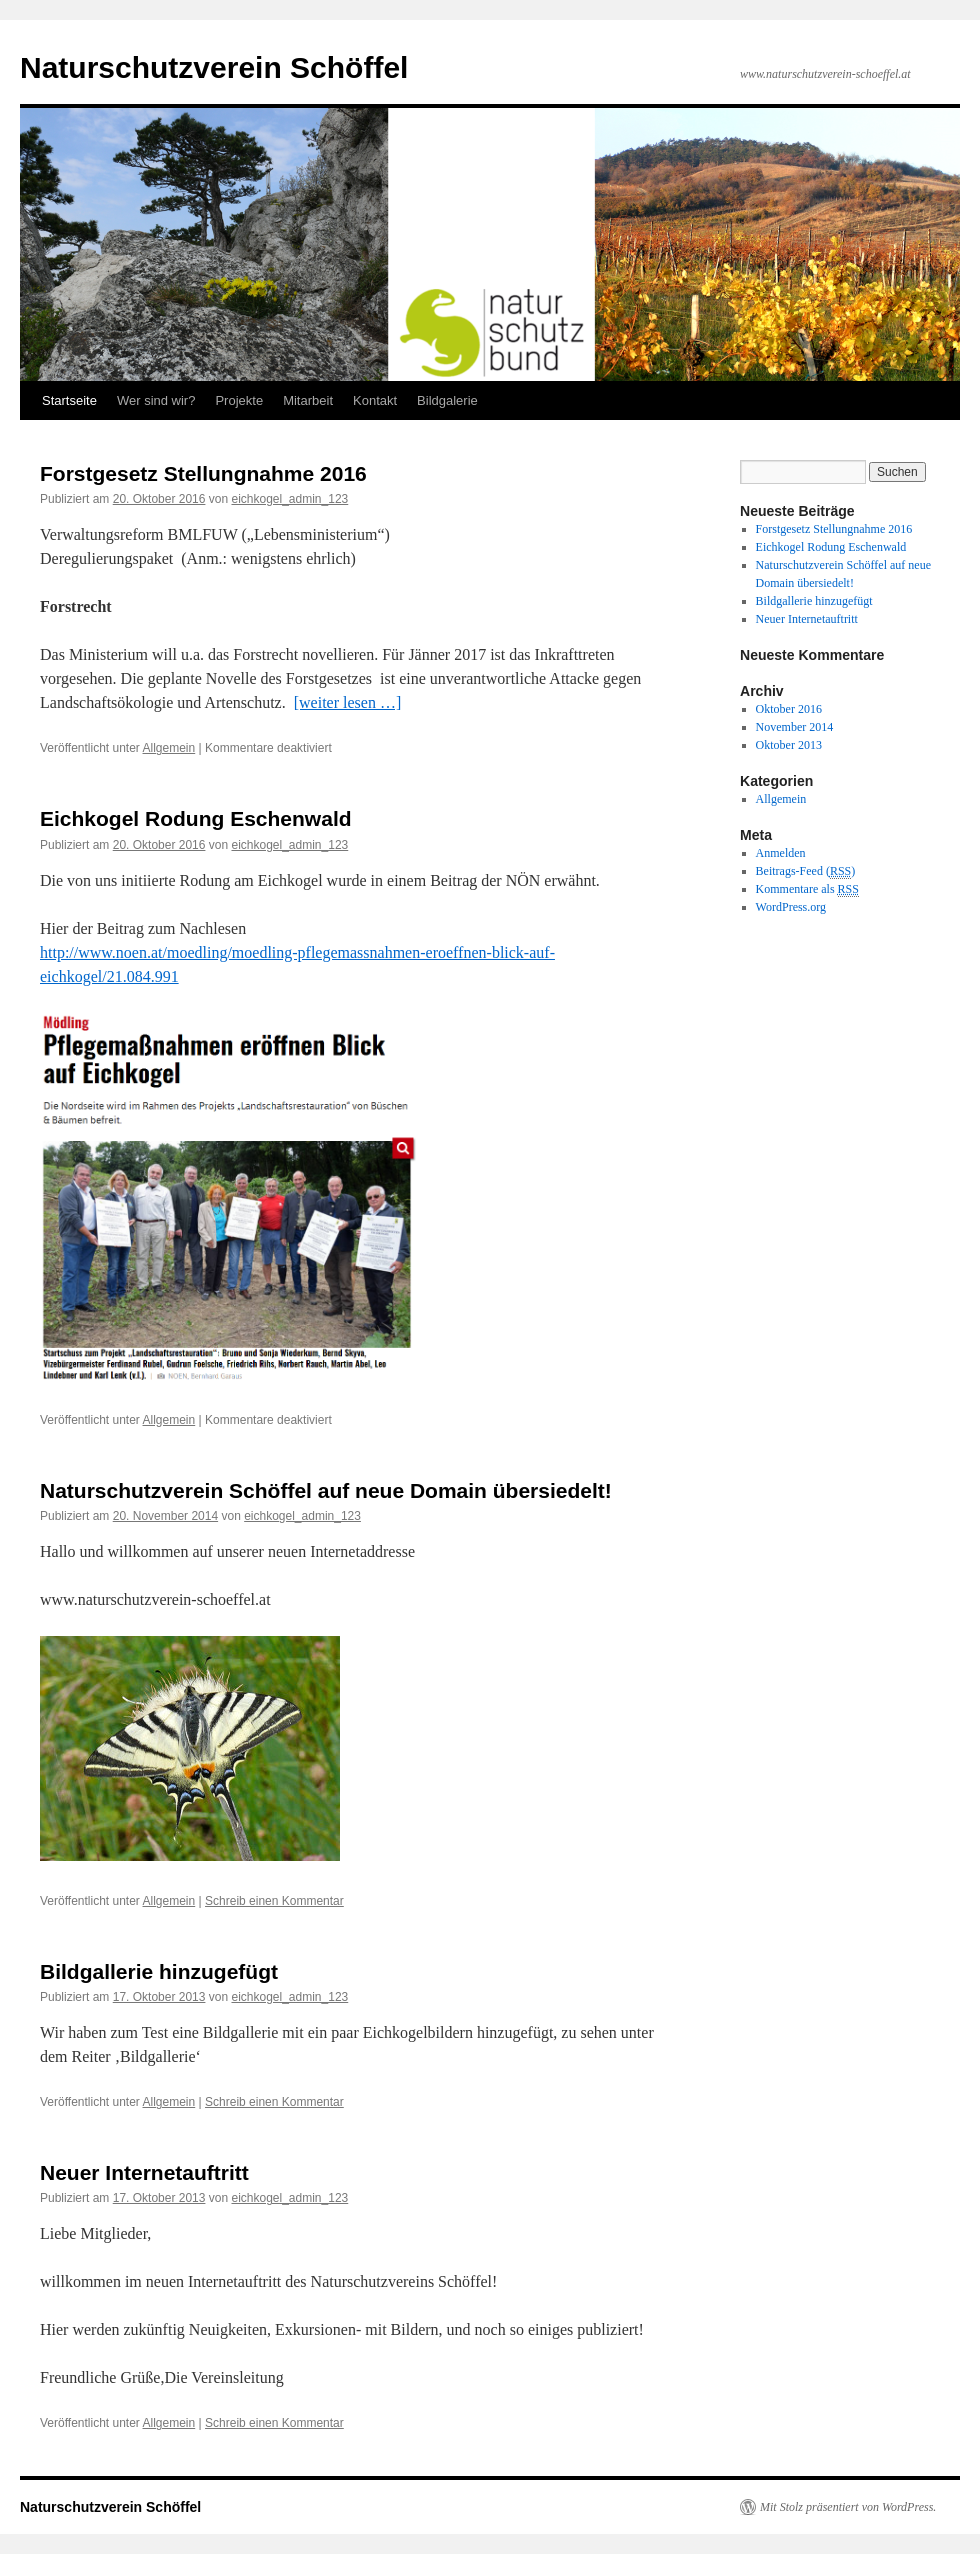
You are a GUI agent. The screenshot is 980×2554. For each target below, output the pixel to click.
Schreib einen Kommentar (274, 1901)
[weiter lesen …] (348, 702)
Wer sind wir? (156, 400)
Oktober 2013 (789, 745)
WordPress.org (791, 907)
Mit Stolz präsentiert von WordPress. (848, 2507)
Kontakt (375, 400)
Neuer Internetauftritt (144, 2172)
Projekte (239, 400)
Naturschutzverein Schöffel (214, 67)
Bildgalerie (447, 400)
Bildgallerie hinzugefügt (159, 1971)
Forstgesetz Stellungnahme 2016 (203, 473)
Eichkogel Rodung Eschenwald (196, 818)
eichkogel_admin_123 (289, 499)
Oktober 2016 (789, 709)
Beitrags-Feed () (806, 871)
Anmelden (781, 853)
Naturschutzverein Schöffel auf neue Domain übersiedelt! (326, 1490)
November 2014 (795, 727)
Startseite (69, 400)
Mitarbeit (308, 400)
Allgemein (169, 748)
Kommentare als (807, 889)
